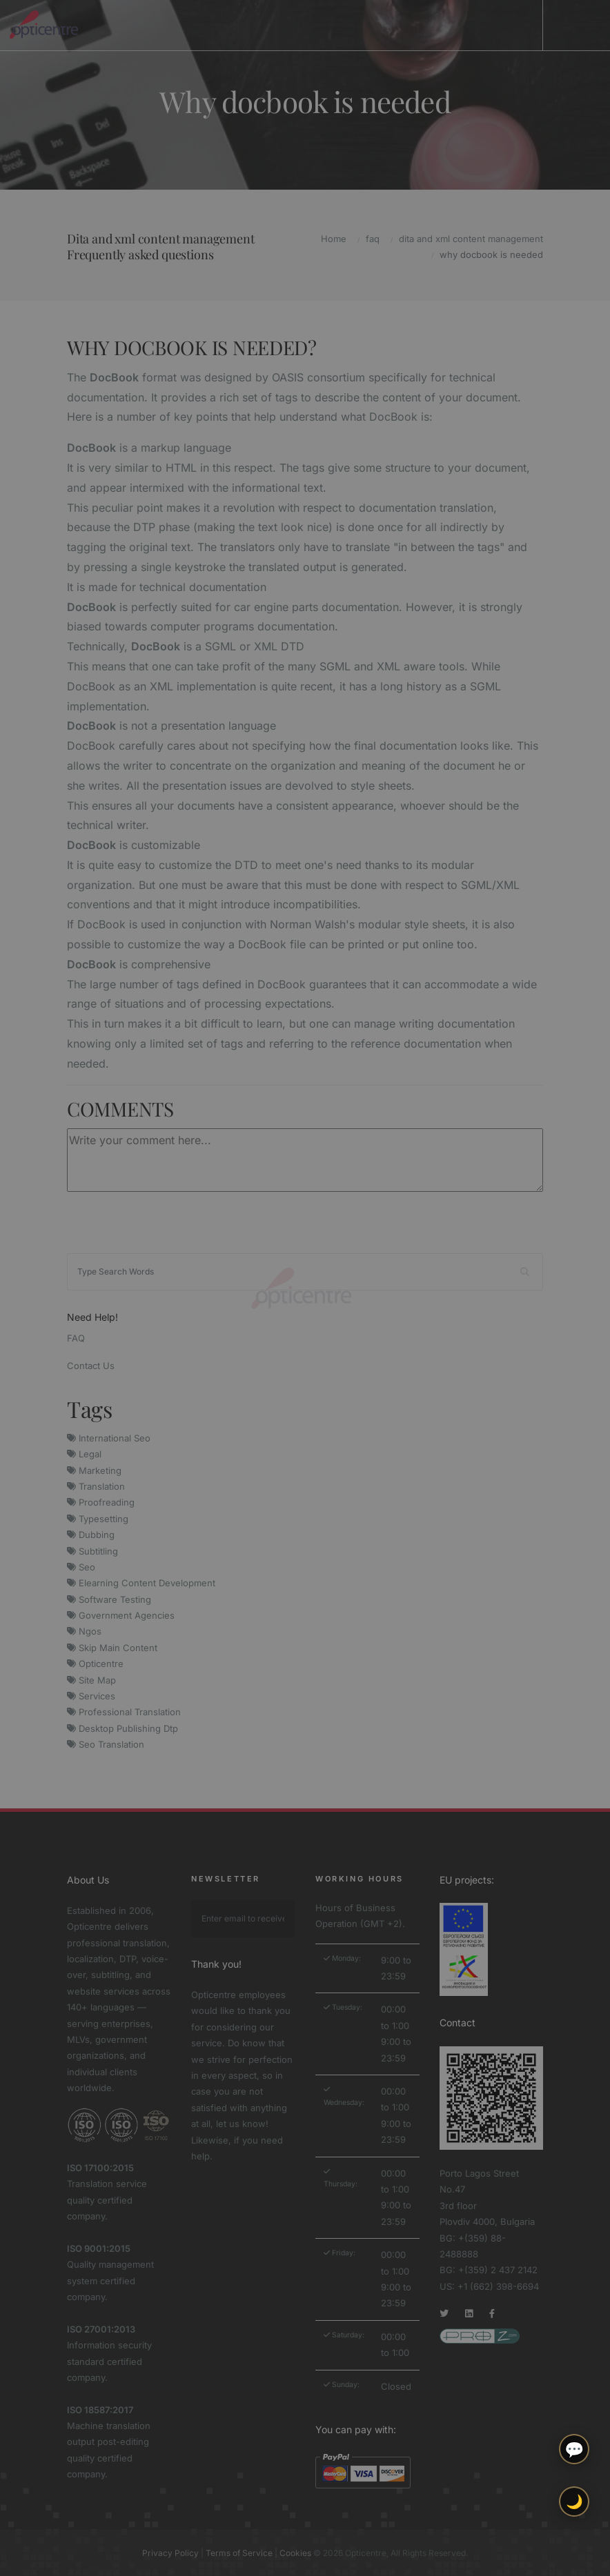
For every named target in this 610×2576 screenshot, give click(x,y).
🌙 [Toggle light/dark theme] (574, 2501)
